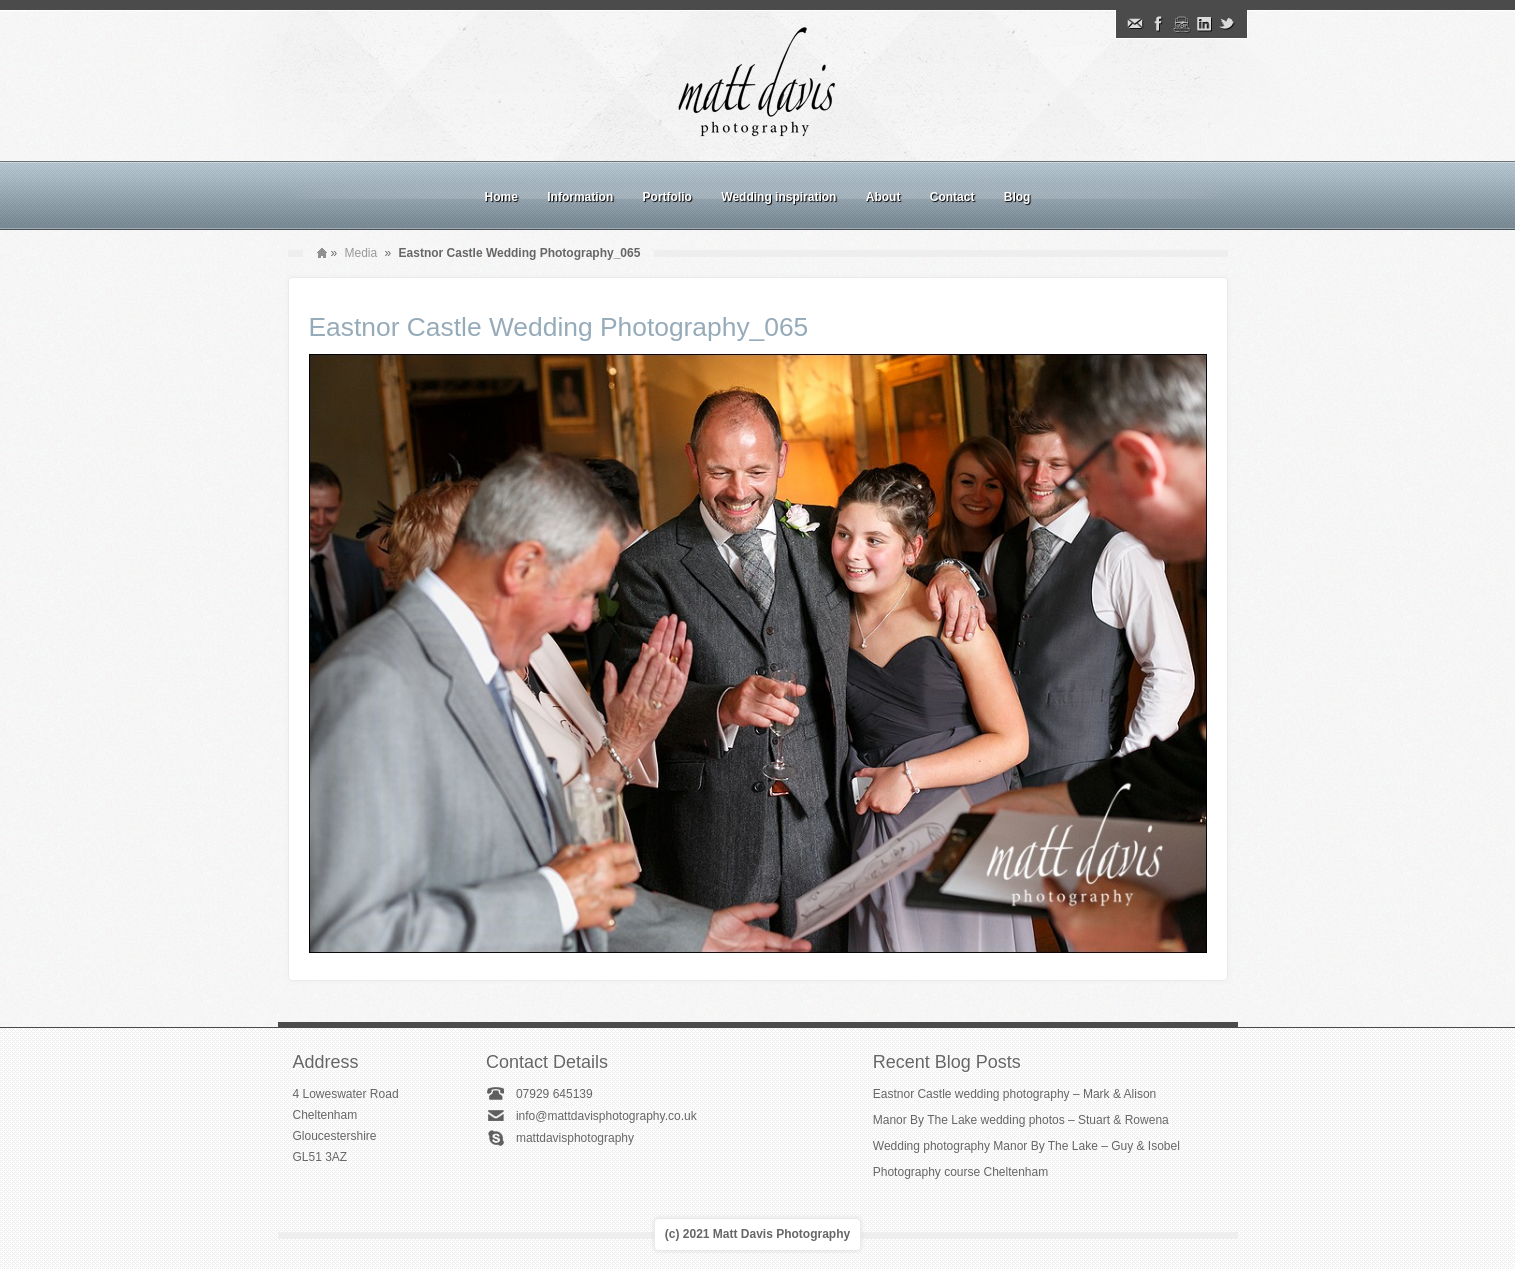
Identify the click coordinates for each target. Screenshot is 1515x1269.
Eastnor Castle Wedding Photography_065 (559, 327)
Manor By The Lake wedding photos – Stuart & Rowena (1021, 1120)
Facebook (1158, 24)
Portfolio (667, 197)
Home (501, 197)
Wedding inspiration (778, 197)
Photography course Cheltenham (960, 1172)
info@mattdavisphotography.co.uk (606, 1116)
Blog (1017, 197)
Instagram (1181, 24)
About (883, 197)
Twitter (1227, 24)
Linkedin (1204, 24)
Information (580, 197)
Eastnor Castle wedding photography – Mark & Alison (1015, 1094)
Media (361, 253)
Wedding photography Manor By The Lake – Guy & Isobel (1026, 1146)
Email (1135, 24)
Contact (952, 197)
